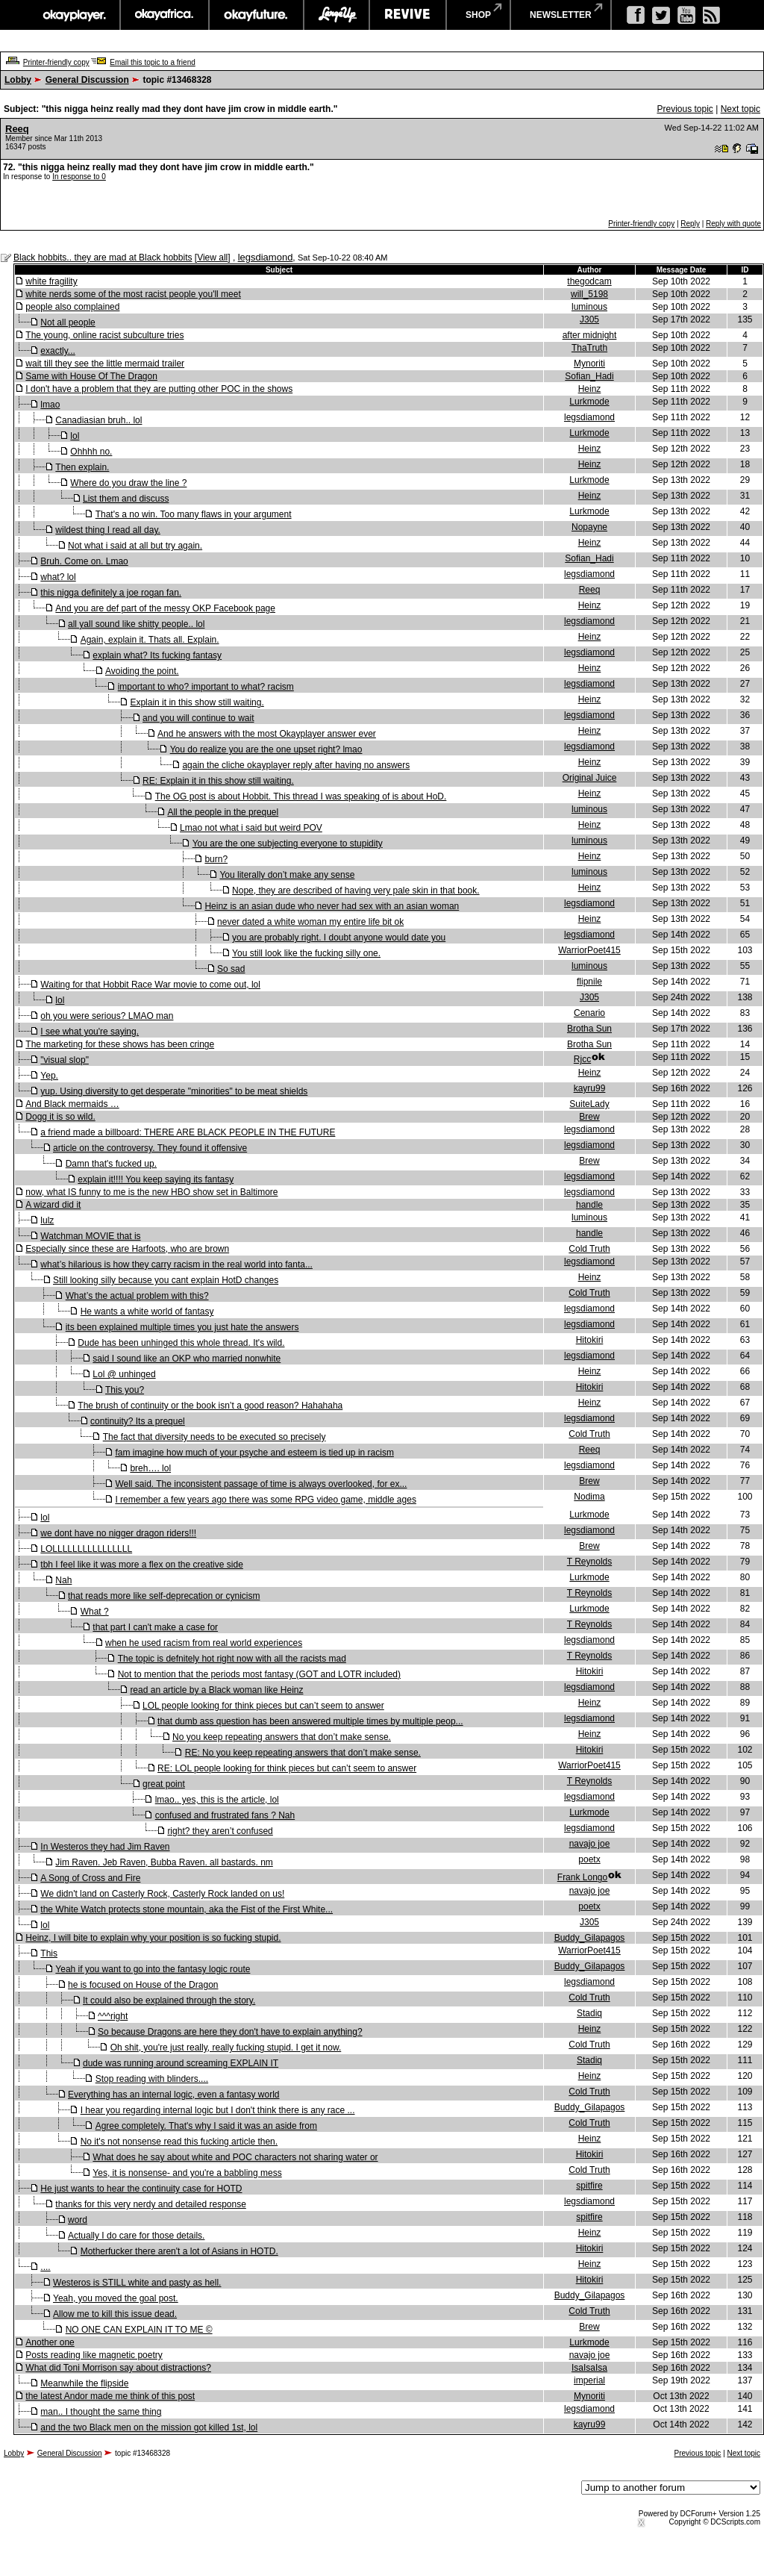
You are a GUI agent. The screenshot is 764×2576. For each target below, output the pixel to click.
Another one (49, 2342)
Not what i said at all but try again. (135, 545)
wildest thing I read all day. (107, 530)
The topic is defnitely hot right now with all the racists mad (232, 1658)
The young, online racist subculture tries (104, 335)
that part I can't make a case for (155, 1627)
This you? (124, 1390)
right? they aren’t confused (219, 1831)
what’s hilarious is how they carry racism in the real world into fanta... (176, 1264)
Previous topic (685, 109)
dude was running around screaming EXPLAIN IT (180, 2063)
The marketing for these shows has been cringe (119, 1044)
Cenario (589, 1013)
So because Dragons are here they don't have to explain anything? (230, 2032)
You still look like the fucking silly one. (306, 953)
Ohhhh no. (91, 451)
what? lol (57, 577)
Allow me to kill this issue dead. (115, 2314)
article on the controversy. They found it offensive (150, 1148)
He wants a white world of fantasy (147, 1311)
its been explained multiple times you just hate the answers (182, 1327)
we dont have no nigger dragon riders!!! (118, 1533)
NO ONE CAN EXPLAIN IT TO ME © (139, 2329)
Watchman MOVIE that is (90, 1236)
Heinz (589, 389)
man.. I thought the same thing (100, 2412)
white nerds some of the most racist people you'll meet (132, 294)
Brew (589, 1116)
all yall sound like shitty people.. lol (136, 624)
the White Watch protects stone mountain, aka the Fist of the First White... (186, 1909)
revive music (407, 15)
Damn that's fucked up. (111, 1163)
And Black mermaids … (72, 1104)
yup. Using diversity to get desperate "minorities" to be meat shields (173, 1091)
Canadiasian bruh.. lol (98, 420)
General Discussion (87, 80)
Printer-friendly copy (56, 62)
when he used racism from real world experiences (203, 1643)
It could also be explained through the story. (169, 2000)
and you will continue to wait (198, 718)
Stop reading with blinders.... (152, 2079)
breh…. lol (150, 1468)
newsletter (561, 15)
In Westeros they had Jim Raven (104, 1846)
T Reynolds (589, 1561)
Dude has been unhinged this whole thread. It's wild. (181, 1343)
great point (164, 1784)
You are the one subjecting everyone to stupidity (287, 843)
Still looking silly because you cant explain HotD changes (165, 1280)
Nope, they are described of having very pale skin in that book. (356, 890)
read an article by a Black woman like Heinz (216, 1690)
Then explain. (82, 467)
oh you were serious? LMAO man (106, 1016)
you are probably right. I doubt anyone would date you (338, 937)
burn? (216, 859)
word (77, 2220)
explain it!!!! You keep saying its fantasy (156, 1179)
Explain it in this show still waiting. (196, 702)
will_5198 (589, 294)
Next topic (740, 109)
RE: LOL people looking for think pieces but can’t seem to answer (286, 1768)
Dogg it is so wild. (60, 1116)
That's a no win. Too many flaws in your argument (194, 514)
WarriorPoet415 (589, 950)
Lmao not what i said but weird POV (251, 828)
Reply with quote (733, 223)
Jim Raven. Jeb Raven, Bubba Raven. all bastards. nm (163, 1862)
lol (74, 436)
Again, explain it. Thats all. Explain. (150, 639)
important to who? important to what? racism (206, 687)
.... (45, 2267)
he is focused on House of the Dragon (143, 1985)
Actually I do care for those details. (136, 2235)
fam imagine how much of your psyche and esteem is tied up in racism (254, 1452)
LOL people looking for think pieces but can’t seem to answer (263, 1705)
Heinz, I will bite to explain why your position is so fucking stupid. (153, 1938)
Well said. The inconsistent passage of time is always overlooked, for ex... (261, 1484)
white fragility (51, 281)
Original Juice (590, 778)
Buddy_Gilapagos (589, 1938)
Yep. (49, 1075)
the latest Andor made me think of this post (110, 2396)
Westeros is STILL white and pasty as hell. (137, 2282)
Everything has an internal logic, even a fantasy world (174, 2094)
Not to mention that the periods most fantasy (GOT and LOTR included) (259, 1674)
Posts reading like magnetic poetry (93, 2355)
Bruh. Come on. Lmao (84, 561)
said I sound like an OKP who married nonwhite (187, 1358)
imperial (589, 2380)
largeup (336, 15)
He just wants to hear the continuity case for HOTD (141, 2188)
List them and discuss (126, 498)
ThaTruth (589, 348)
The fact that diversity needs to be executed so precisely (214, 1437)
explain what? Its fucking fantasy (157, 655)
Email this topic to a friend (152, 62)
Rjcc (582, 1059)
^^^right (113, 2016)
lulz (47, 1220)
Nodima (589, 1496)
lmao (50, 404)
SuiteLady (589, 1104)
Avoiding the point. (142, 671)
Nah (63, 1580)
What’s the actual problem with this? (137, 1296)
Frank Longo (582, 1877)
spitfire (589, 2185)
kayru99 (590, 1088)
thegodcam (589, 281)
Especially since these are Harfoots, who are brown (127, 1249)
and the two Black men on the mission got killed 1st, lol (148, 2427)
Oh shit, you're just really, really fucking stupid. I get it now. (226, 2047)
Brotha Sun (589, 1028)
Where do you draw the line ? (128, 483)
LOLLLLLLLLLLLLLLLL (86, 1549)
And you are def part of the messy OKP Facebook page (165, 608)
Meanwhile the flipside (84, 2383)
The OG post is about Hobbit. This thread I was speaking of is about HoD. (301, 796)
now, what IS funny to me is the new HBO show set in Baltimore (151, 1192)
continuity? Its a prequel (137, 1421)
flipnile (589, 981)
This (48, 1953)
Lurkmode (589, 401)
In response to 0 (79, 176)
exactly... (57, 351)
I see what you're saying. (89, 1031)
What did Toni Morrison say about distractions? (118, 2368)
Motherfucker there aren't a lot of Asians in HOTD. (179, 2251)
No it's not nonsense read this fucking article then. (179, 2141)
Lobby (17, 80)
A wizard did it (53, 1205)
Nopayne (589, 527)
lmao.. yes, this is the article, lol (217, 1799)
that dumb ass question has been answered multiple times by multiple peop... (310, 1721)
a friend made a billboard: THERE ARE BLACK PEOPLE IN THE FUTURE (187, 1132)
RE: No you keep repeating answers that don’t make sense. (303, 1752)
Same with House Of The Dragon (91, 376)
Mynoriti (589, 363)
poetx (589, 1859)
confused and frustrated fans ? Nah (225, 1815)
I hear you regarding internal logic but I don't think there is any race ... (218, 2110)
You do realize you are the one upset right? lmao (266, 749)
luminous (589, 307)
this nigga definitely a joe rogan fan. (110, 592)
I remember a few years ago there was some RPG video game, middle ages (265, 1499)
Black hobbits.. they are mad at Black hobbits (102, 257)
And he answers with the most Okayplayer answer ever (266, 734)
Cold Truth (589, 1249)
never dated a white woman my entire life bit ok (310, 922)
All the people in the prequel (222, 812)
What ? (95, 1611)
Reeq (17, 128)
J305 (589, 319)
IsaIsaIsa (589, 2368)
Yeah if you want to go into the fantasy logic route (152, 1969)
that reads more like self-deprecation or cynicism (164, 1596)
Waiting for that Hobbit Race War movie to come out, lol (150, 984)
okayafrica (164, 15)
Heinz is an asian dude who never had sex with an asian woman (331, 906)
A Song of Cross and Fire (90, 1878)
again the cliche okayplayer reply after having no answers (296, 765)
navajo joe (589, 1844)
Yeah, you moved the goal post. (115, 2298)
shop (478, 15)
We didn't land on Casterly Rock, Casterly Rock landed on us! (162, 1894)
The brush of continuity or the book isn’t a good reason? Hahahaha (210, 1405)
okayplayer (73, 15)
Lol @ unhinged (124, 1374)
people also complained (72, 307)
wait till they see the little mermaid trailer (104, 363)
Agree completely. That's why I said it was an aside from (206, 2126)
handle (589, 1205)
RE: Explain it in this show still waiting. (218, 781)
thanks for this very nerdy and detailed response (150, 2204)
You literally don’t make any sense (286, 875)
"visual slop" (64, 1060)
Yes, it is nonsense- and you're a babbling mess (187, 2173)
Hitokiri (590, 1340)
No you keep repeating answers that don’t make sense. (281, 1737)
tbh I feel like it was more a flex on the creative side (141, 1564)
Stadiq (589, 2013)
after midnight (590, 335)
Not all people (67, 322)
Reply (690, 223)
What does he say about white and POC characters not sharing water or (235, 2157)
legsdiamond (265, 257)
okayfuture (256, 15)
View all (212, 257)
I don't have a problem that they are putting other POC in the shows (158, 389)
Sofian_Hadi (589, 376)
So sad (231, 969)
